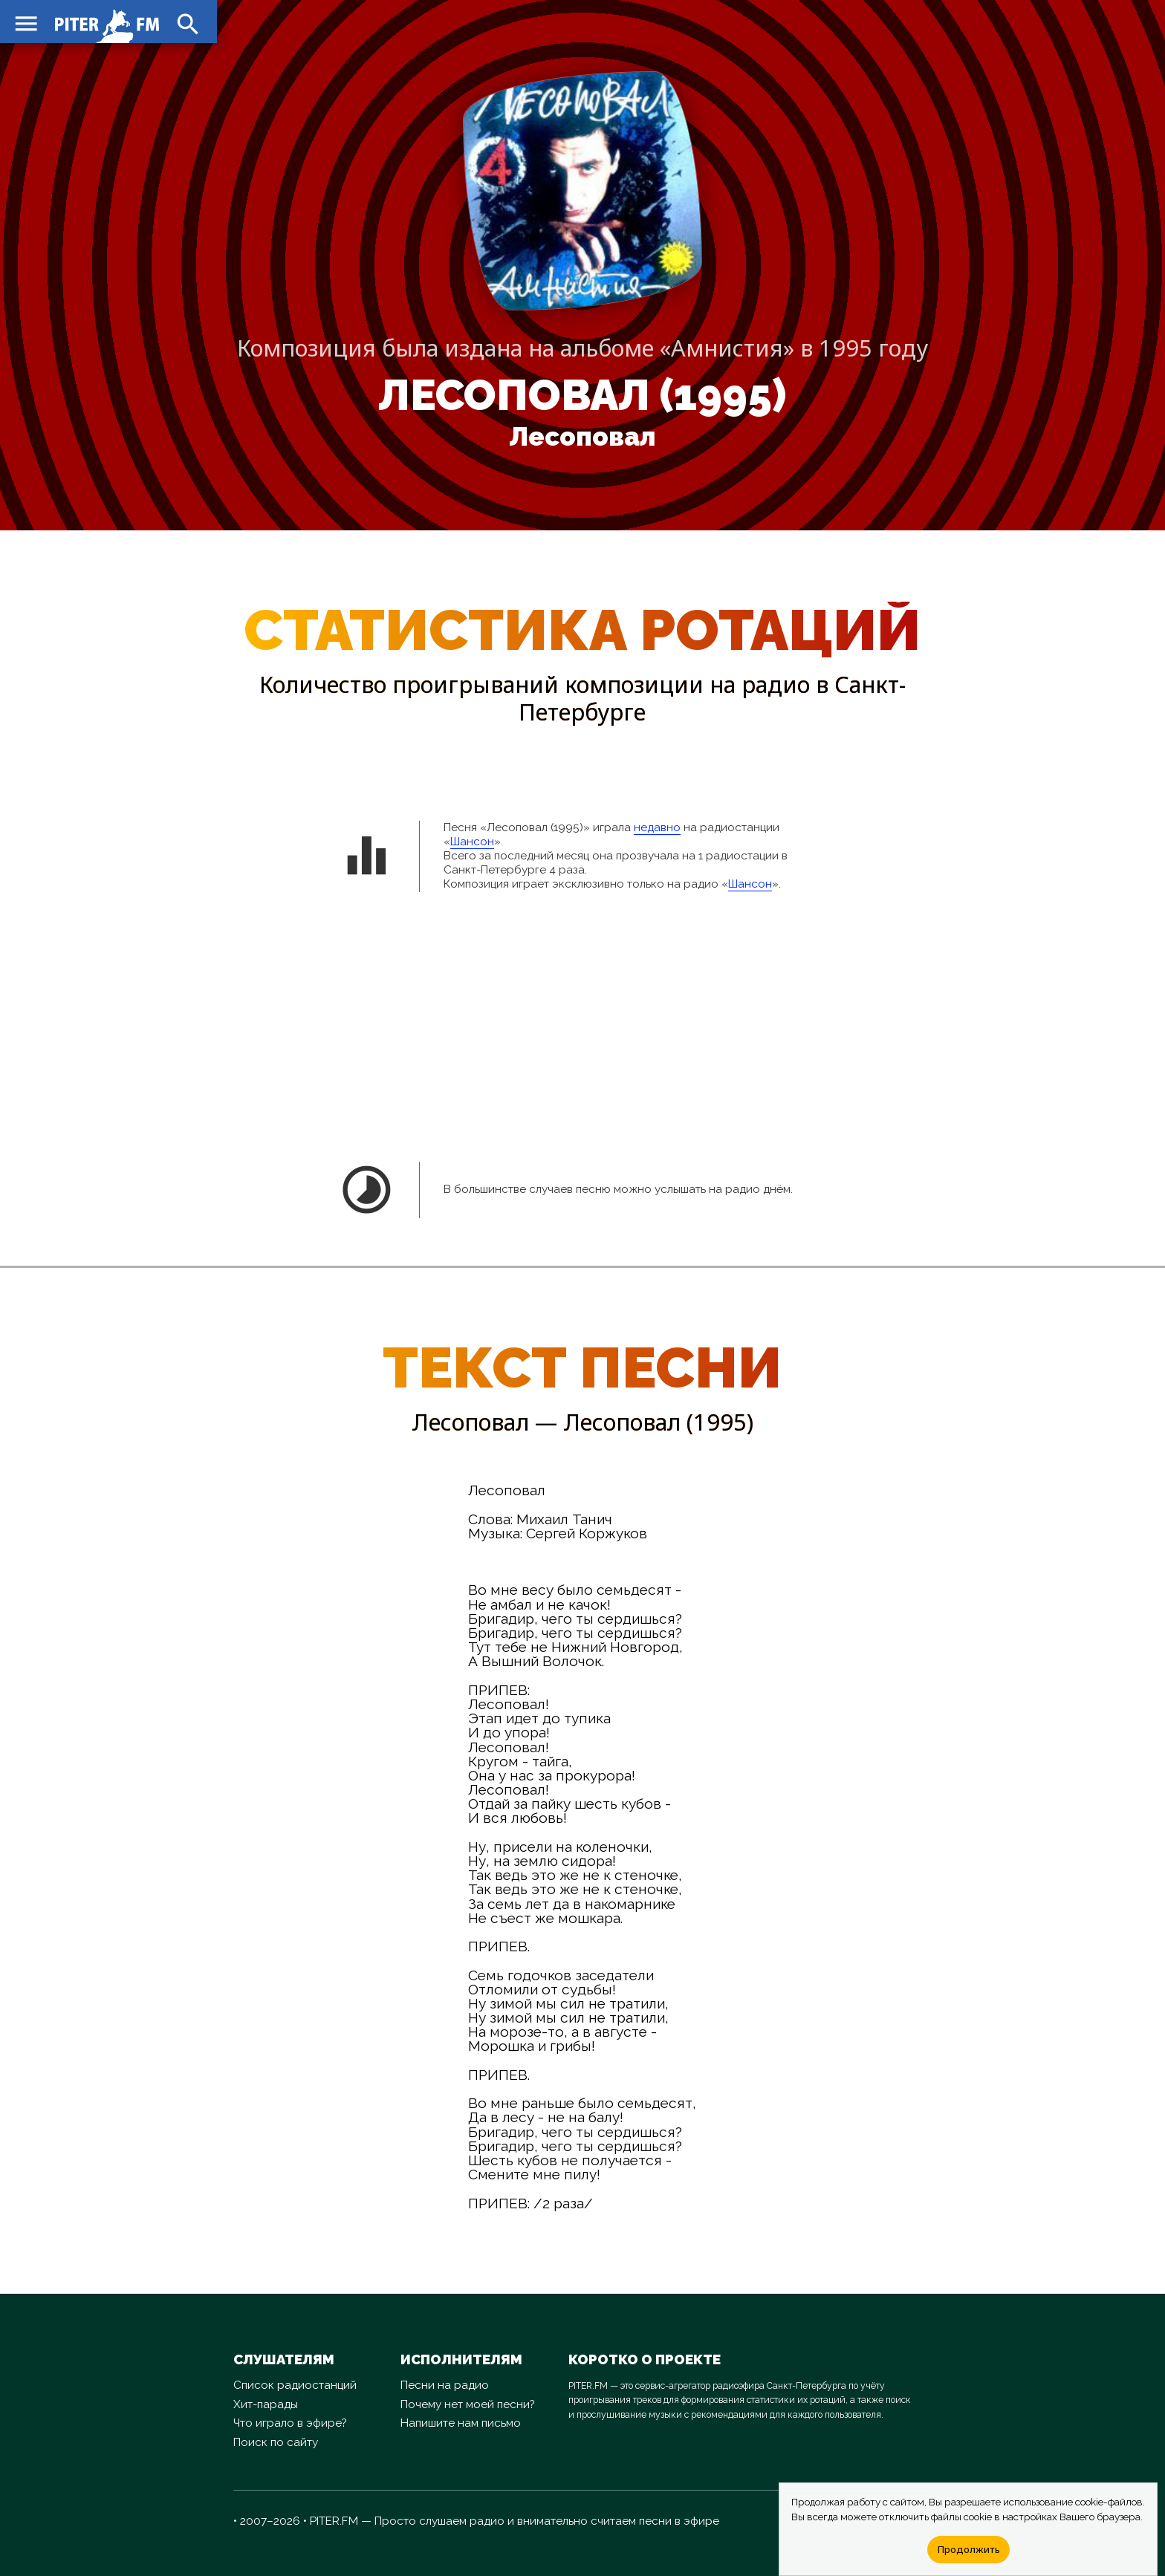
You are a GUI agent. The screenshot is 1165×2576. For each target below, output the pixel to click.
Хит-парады (265, 2404)
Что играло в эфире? (290, 2423)
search (186, 22)
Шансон (472, 841)
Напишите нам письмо (460, 2423)
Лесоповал (582, 437)
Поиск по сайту (275, 2442)
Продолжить (968, 2549)
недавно (657, 827)
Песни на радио (444, 2385)
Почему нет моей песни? (467, 2404)
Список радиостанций (295, 2385)
